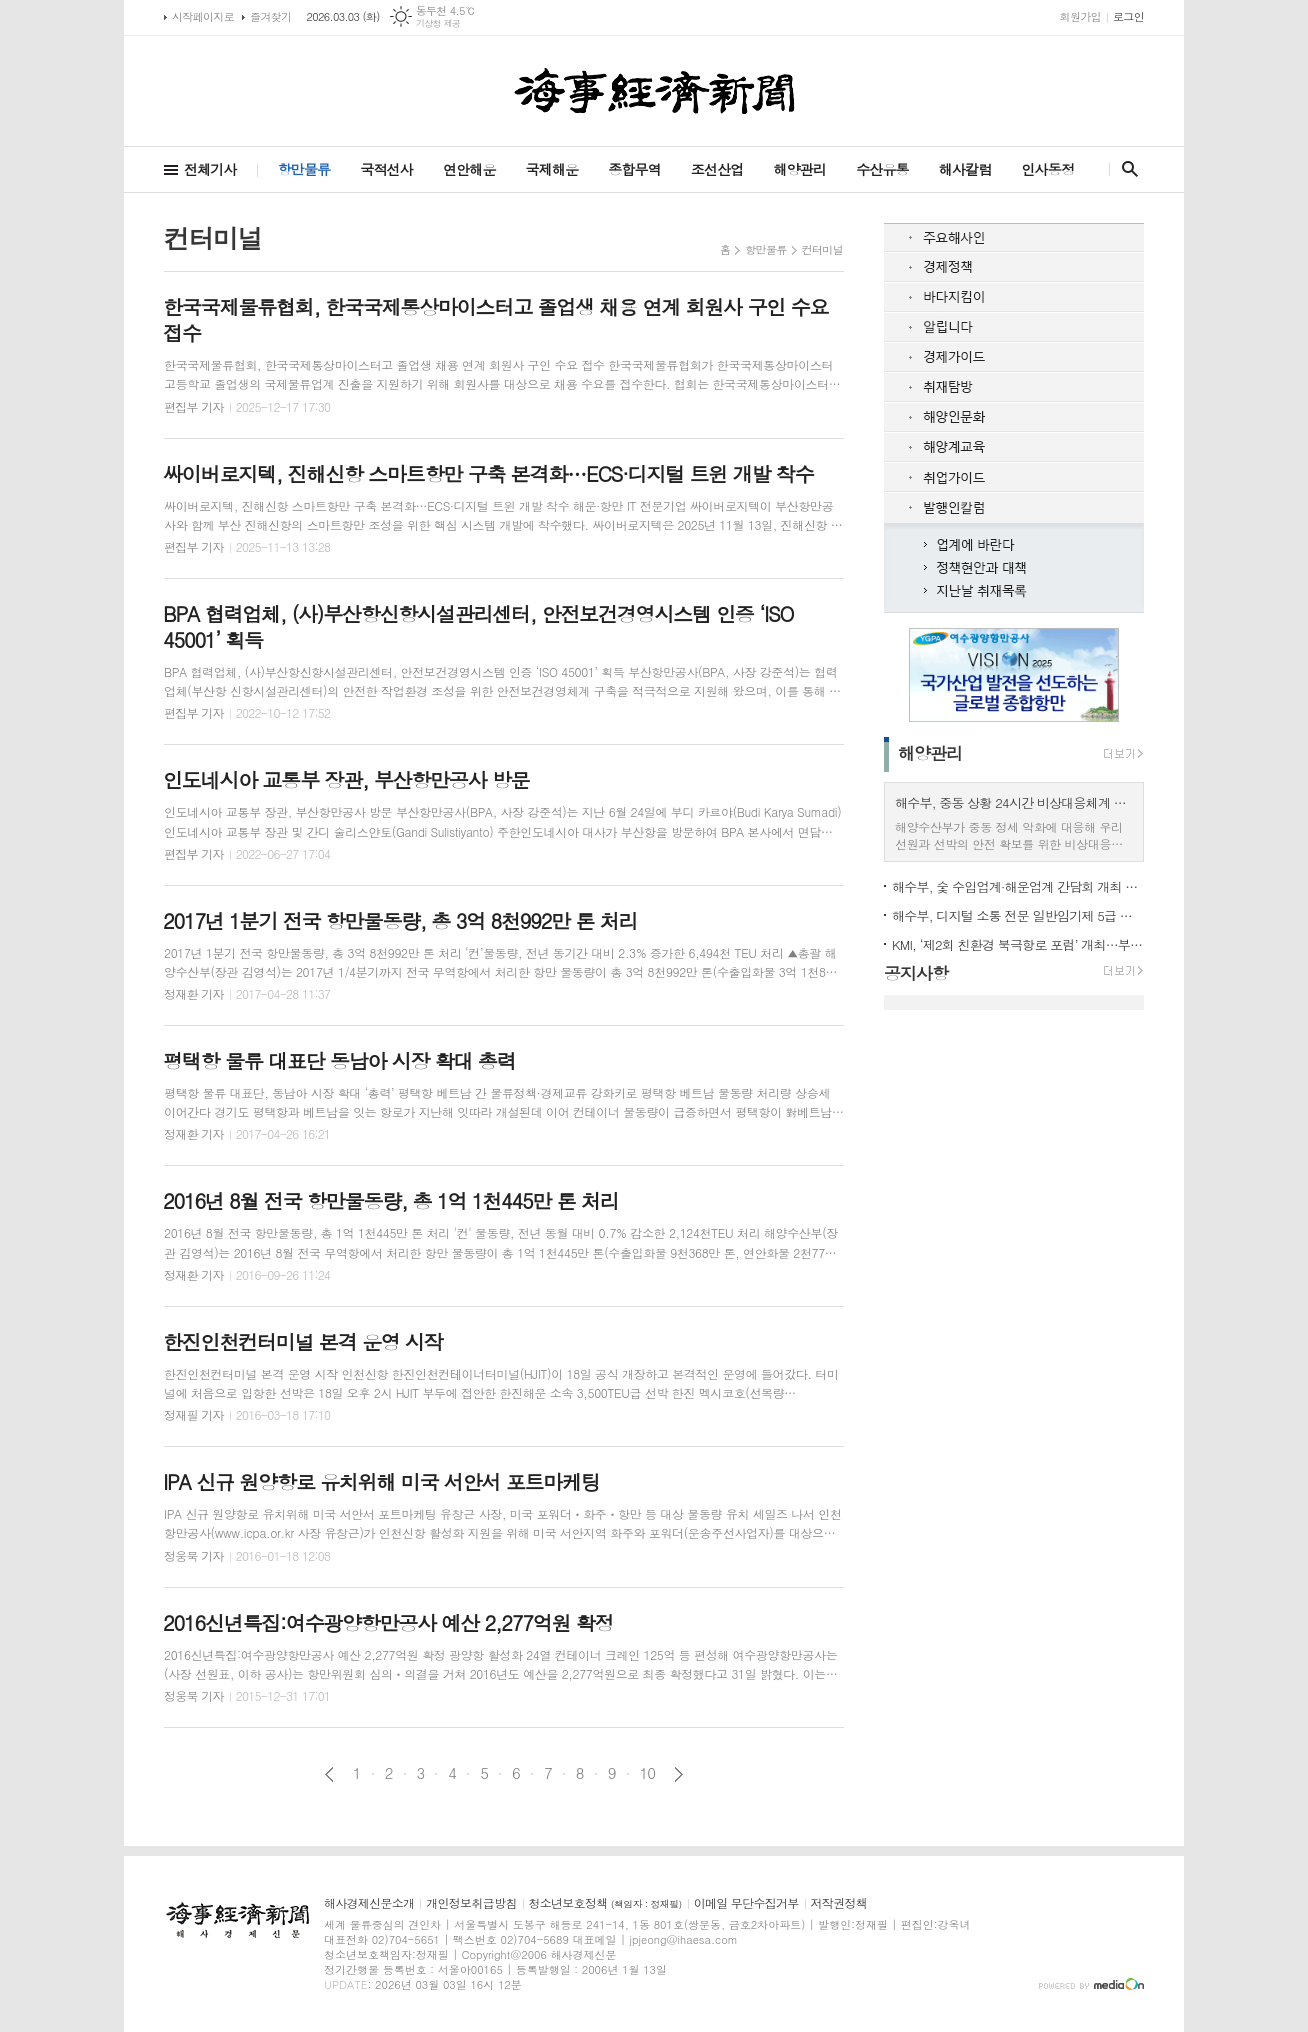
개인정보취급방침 (471, 1903)
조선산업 (717, 169)
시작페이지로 (203, 16)
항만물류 (304, 169)
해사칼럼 (965, 169)
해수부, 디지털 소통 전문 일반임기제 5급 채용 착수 (1018, 915)
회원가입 (1080, 16)
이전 (329, 1774)
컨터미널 (822, 249)
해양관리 (799, 169)
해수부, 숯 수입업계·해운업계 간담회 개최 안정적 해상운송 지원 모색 (1018, 886)
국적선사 (386, 169)
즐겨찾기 (270, 16)
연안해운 (469, 169)
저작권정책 (839, 1903)
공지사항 (916, 973)
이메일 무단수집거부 (746, 1903)
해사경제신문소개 (369, 1903)
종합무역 (634, 169)
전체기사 (210, 169)
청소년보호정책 (605, 1903)
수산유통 (882, 169)
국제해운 (552, 169)
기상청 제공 (438, 23)
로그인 (1128, 16)
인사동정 (1047, 169)
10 (648, 1773)
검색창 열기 (1125, 169)
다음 (678, 1774)
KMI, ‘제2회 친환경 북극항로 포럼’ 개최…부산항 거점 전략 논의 (1018, 944)
